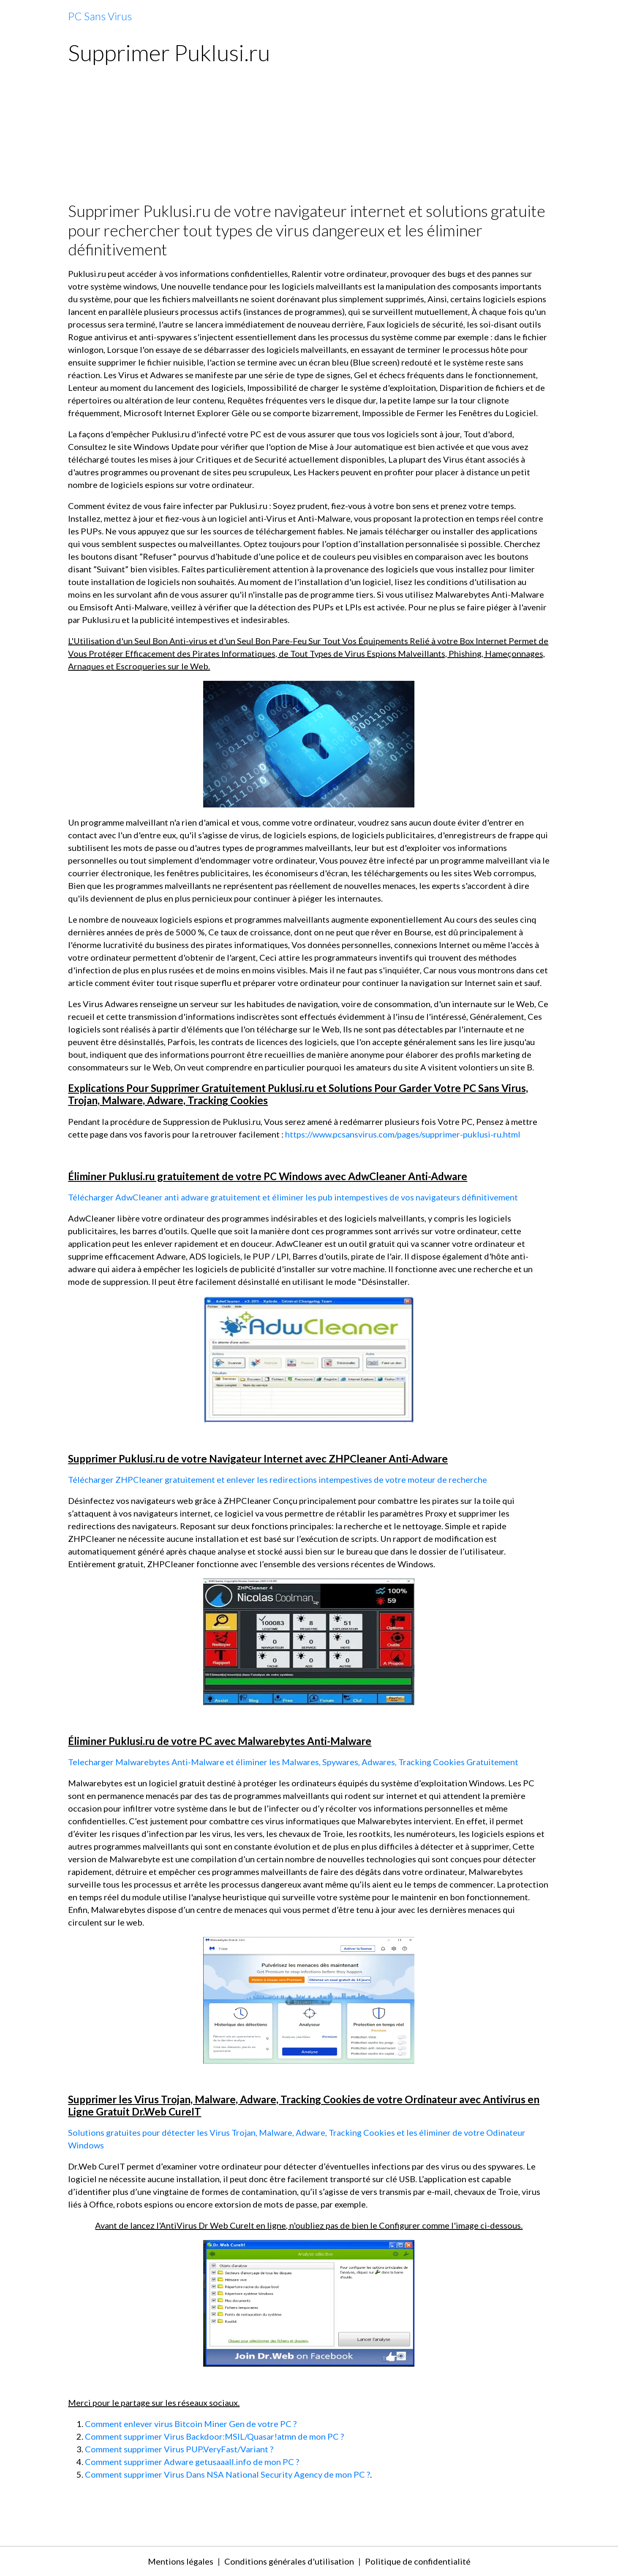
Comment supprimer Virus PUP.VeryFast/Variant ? (179, 2449)
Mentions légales (180, 2561)
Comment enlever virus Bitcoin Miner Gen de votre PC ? (191, 2424)
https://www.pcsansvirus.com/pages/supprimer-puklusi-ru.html (402, 1134)
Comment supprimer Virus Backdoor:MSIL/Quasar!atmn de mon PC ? (214, 2436)
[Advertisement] (309, 138)
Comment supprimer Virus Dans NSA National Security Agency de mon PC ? (227, 2474)
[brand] (100, 16)
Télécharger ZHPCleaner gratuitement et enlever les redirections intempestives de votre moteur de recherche (277, 1479)
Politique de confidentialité (418, 2561)
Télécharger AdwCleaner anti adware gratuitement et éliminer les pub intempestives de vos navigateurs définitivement (293, 1197)
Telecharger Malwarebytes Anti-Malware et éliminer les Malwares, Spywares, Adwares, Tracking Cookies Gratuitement (293, 1762)
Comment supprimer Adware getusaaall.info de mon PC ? (192, 2462)
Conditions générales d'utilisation (289, 2561)
